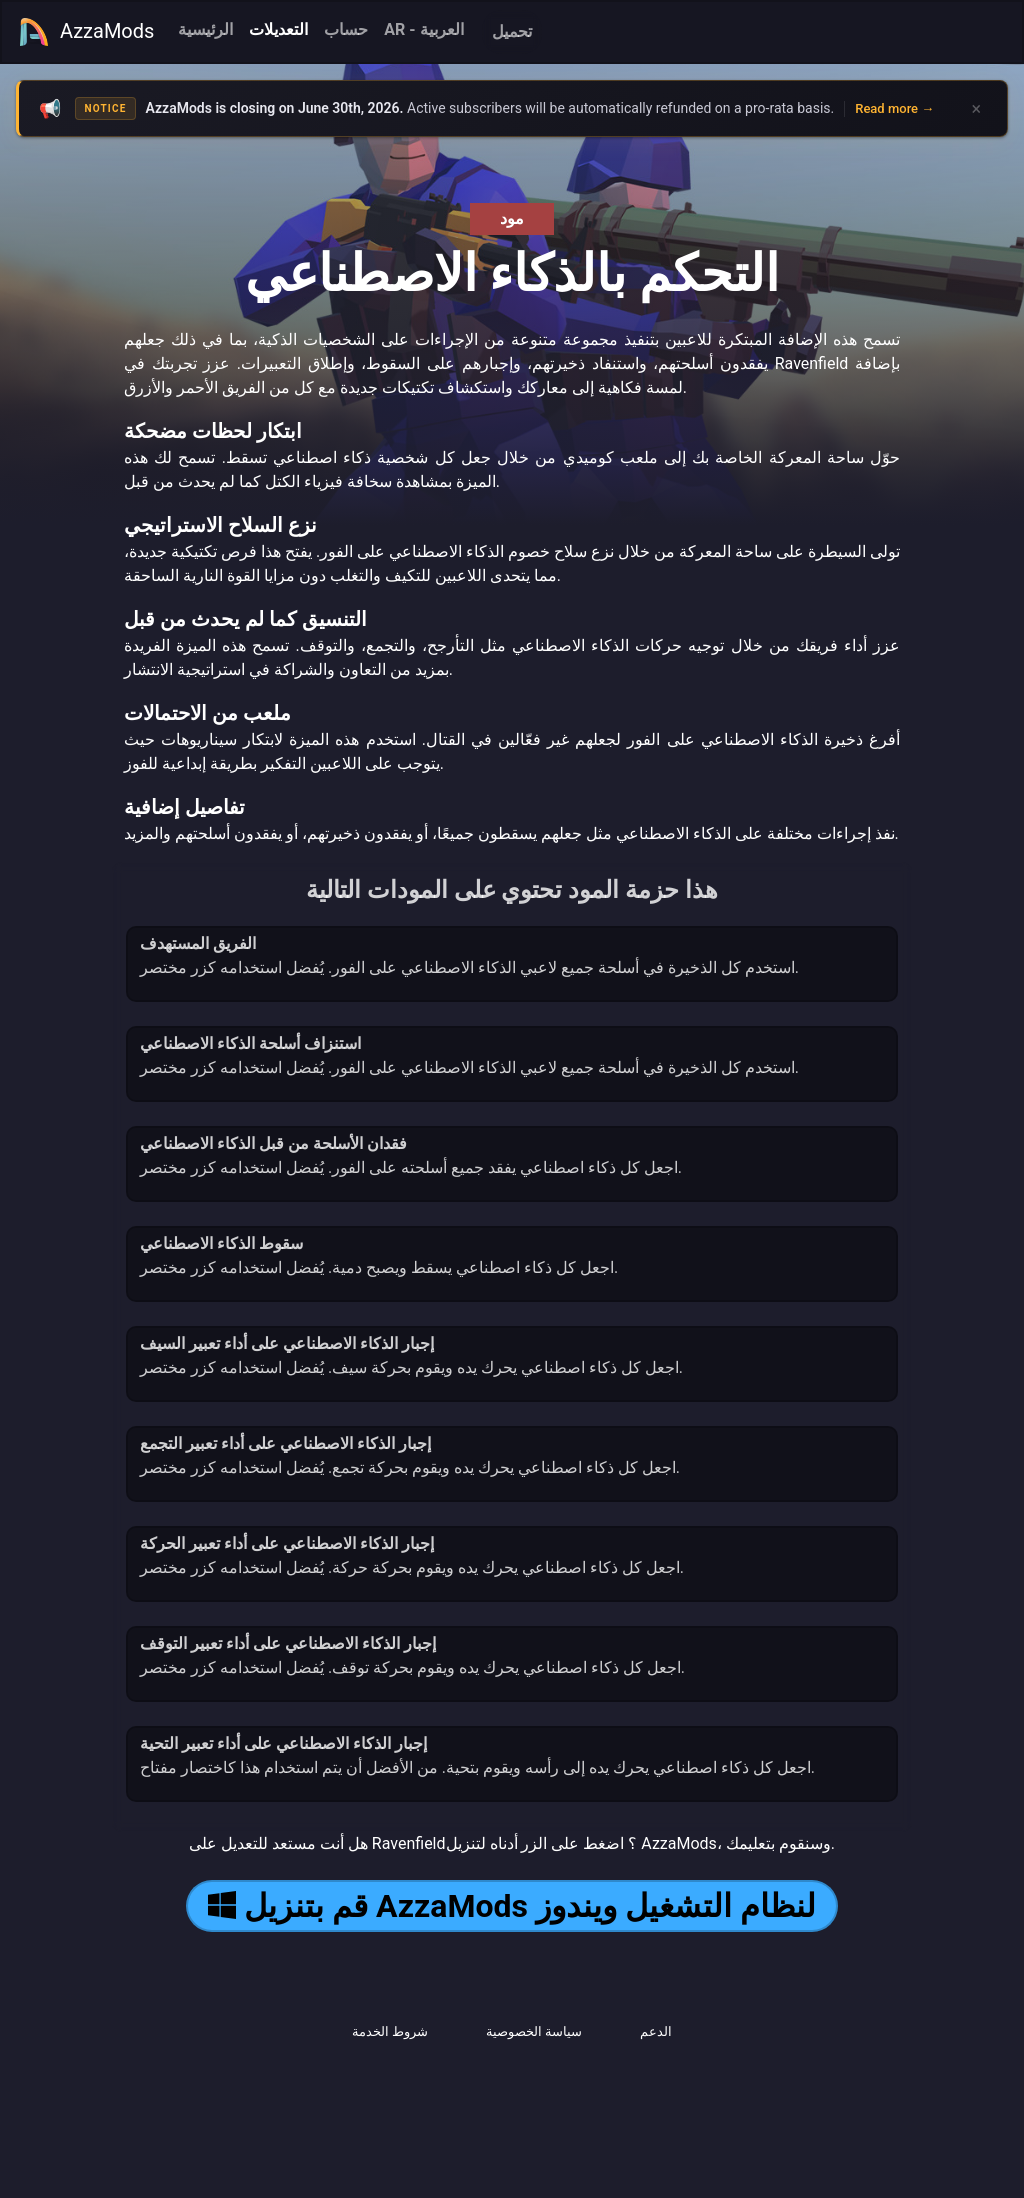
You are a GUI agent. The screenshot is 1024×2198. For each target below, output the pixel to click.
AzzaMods (86, 32)
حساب (346, 29)
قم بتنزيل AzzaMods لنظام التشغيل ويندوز (512, 1906)
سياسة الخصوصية (534, 2031)
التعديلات (278, 29)
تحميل (512, 31)
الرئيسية (205, 29)
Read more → (894, 108)
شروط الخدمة (390, 2031)
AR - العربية (423, 29)
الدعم (656, 2031)
